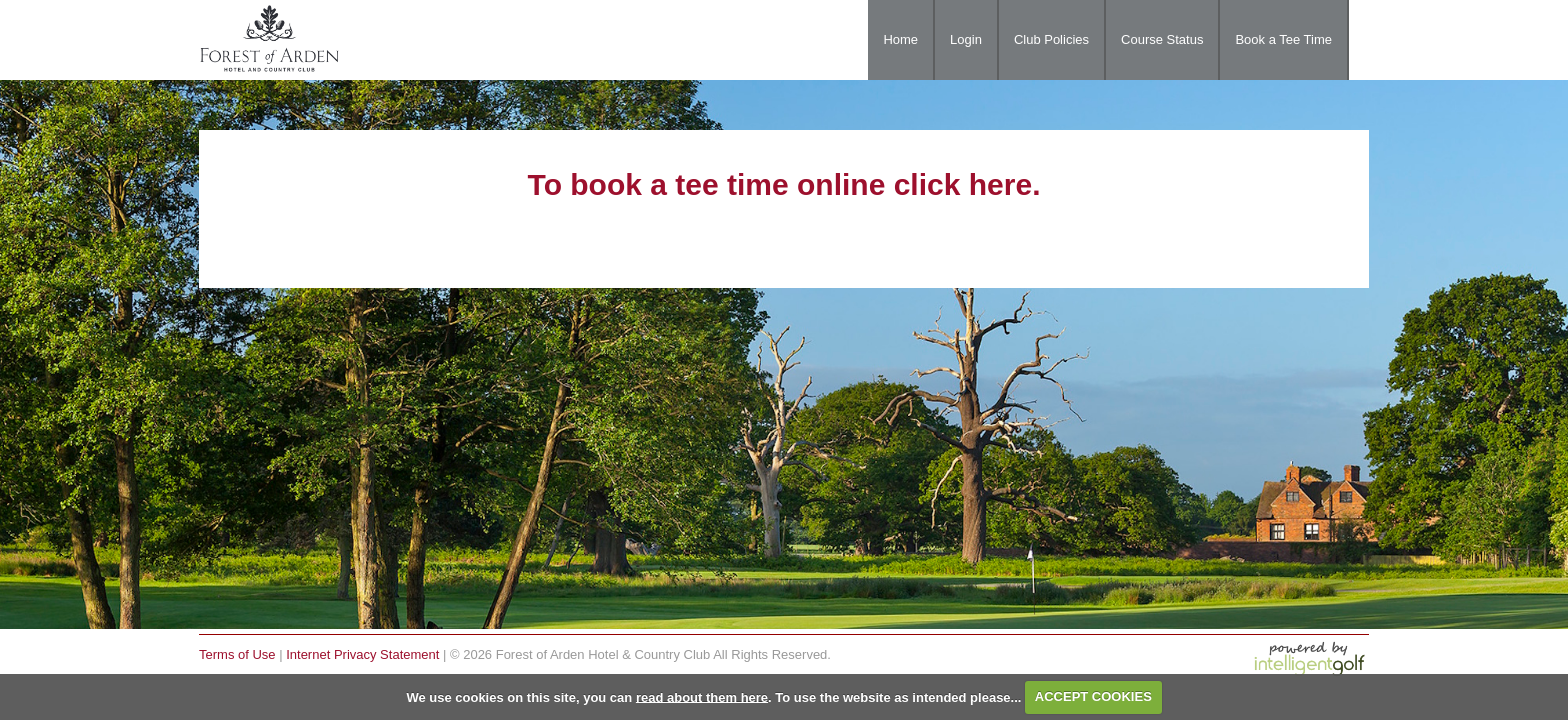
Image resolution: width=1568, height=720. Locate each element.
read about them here (702, 696)
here (1000, 184)
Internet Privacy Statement (362, 654)
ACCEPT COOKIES (1093, 696)
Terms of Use (237, 654)
